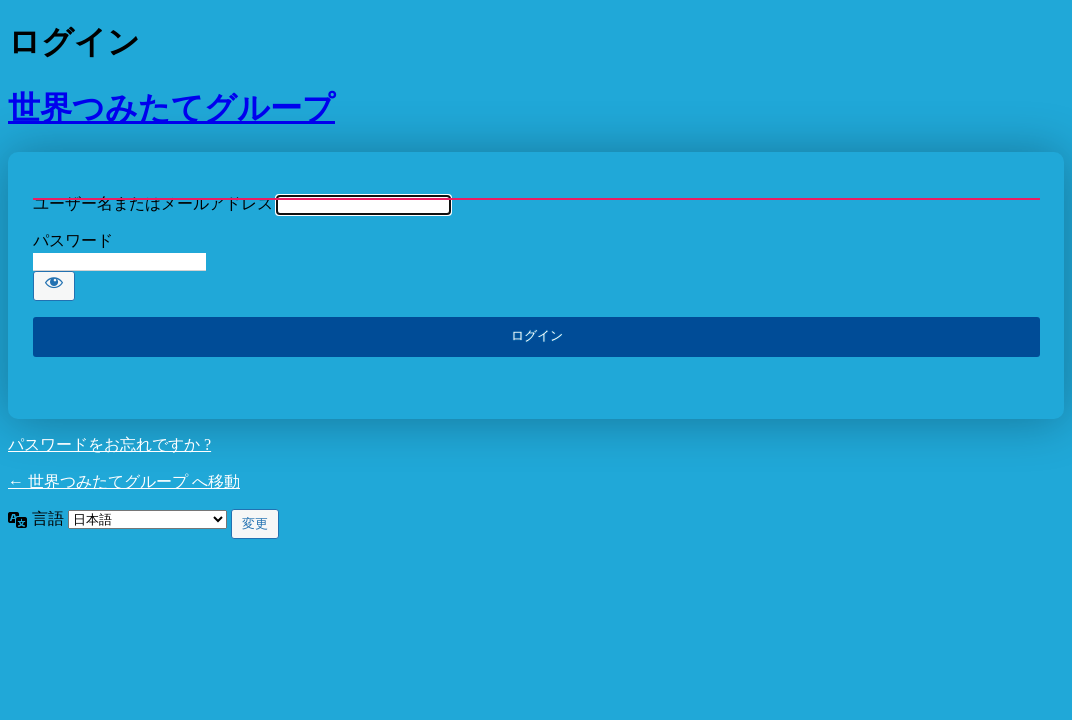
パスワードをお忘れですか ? (109, 444)
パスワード (73, 240)
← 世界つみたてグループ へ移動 (124, 481)
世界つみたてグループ (171, 108)
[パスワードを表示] (54, 286)
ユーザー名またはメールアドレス (153, 203)
